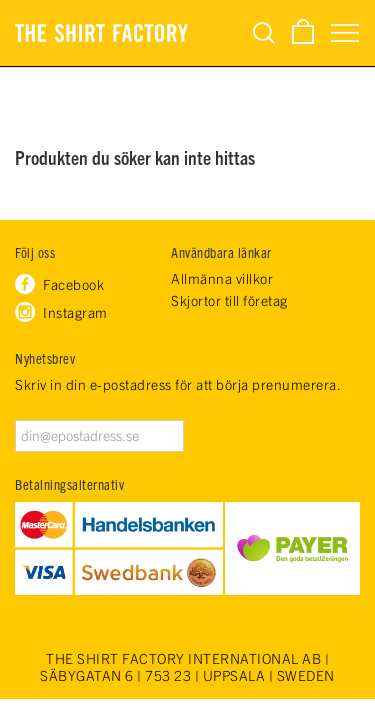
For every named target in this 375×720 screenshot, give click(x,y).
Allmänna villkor (222, 278)
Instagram (75, 312)
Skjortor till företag (229, 300)
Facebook (73, 284)
